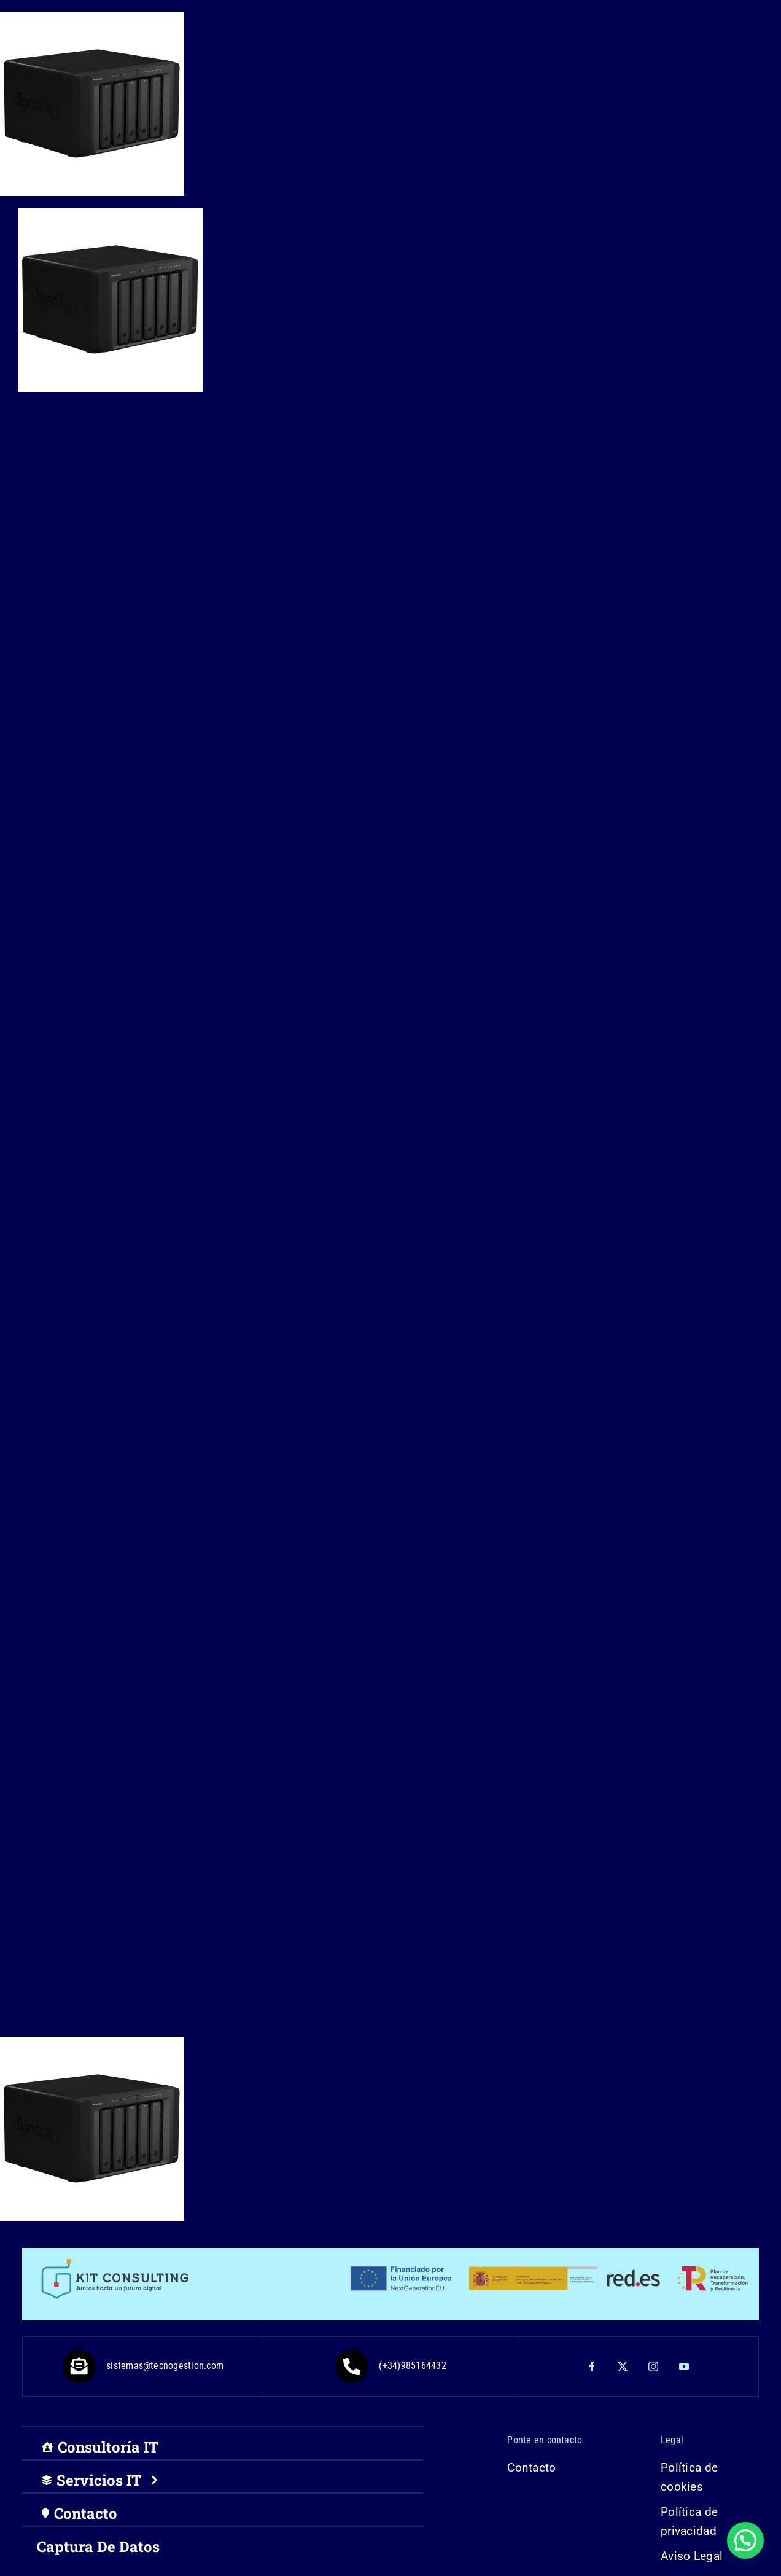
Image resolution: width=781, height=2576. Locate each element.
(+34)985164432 (390, 2365)
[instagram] (654, 2366)
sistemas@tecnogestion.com (142, 2365)
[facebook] (592, 2366)
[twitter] (623, 2366)
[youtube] (684, 2366)
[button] (745, 2540)
